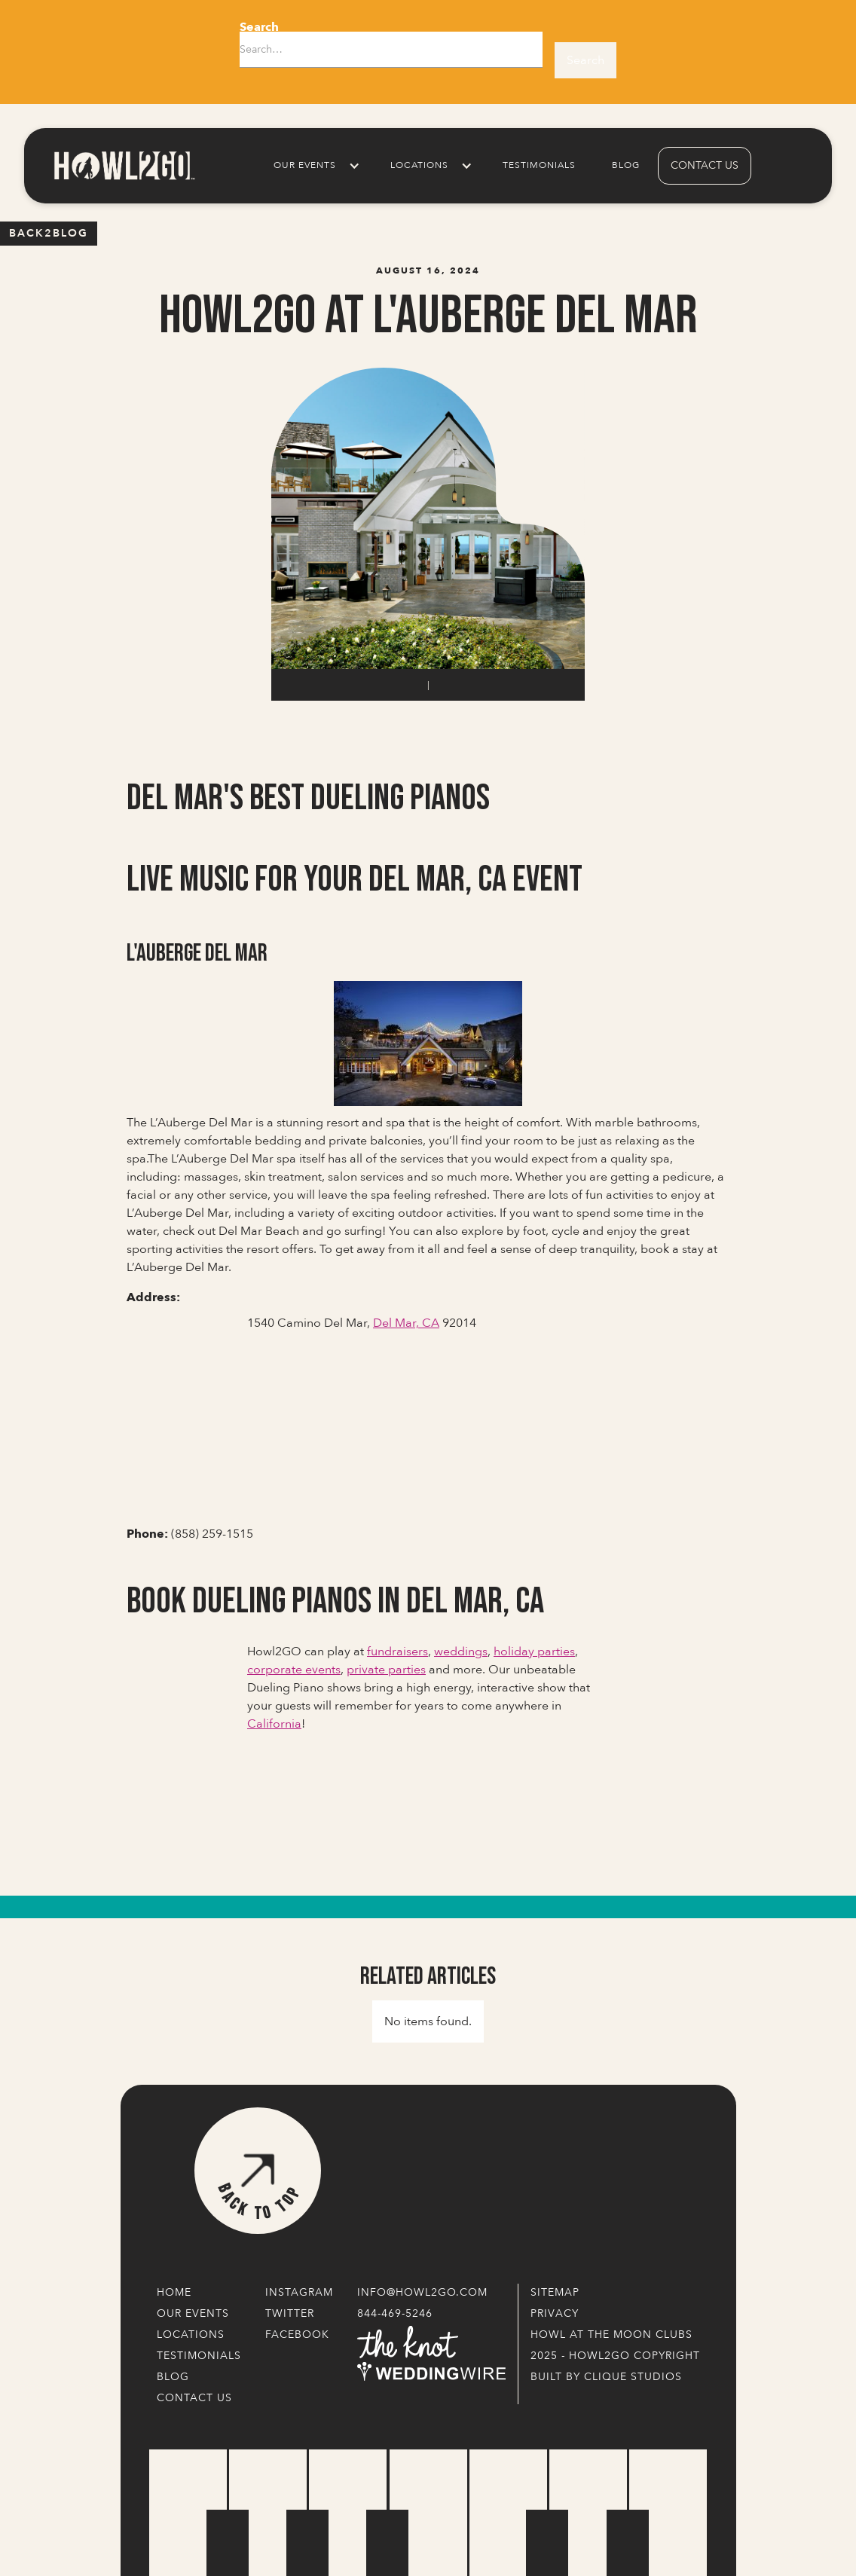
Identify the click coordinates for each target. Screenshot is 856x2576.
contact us (704, 165)
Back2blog (48, 233)
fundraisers (397, 1651)
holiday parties (534, 1651)
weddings (461, 1651)
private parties (386, 1669)
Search (259, 27)
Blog (626, 165)
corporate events (294, 1669)
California (274, 1724)
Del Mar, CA (406, 1323)
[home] (123, 165)
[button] (313, 166)
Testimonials (539, 165)
